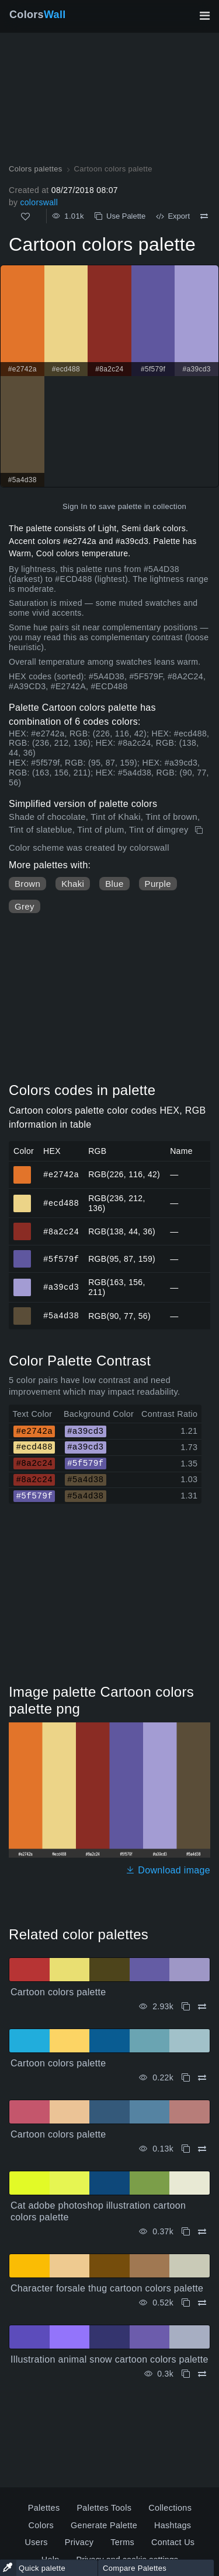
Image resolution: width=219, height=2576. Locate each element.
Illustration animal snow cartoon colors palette (109, 2359)
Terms (122, 2542)
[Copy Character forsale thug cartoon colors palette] (186, 2303)
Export (173, 216)
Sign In (75, 506)
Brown (27, 884)
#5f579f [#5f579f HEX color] (22, 1253)
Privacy (79, 2542)
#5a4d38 (61, 1315)
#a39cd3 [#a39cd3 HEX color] (22, 1282)
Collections (170, 2507)
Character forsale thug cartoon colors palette (107, 2288)
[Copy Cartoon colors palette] (200, 830)
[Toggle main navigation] (204, 16)
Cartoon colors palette (58, 1992)
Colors (37, 14)
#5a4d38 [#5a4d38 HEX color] (22, 1310)
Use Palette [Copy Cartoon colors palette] (120, 216)
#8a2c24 (61, 1231)
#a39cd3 (61, 1287)
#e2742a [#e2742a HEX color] (22, 1169)
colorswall (39, 202)
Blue (114, 884)
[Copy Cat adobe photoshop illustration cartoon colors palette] (186, 2232)
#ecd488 (61, 1202)
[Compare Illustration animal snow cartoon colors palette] (202, 2374)
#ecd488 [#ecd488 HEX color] (22, 1198)
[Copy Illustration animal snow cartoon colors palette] (186, 2374)
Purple (158, 884)
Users (36, 2542)
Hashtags (172, 2525)
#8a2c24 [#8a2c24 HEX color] (22, 1226)
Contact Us (172, 2542)
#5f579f (61, 1258)
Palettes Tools (104, 2507)
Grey (24, 906)
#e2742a (61, 1174)
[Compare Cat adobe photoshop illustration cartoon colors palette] (202, 2232)
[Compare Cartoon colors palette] (204, 216)
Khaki (72, 884)
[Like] (25, 216)
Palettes (44, 2507)
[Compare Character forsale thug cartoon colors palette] (202, 2303)
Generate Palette (104, 2525)
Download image (168, 1870)
